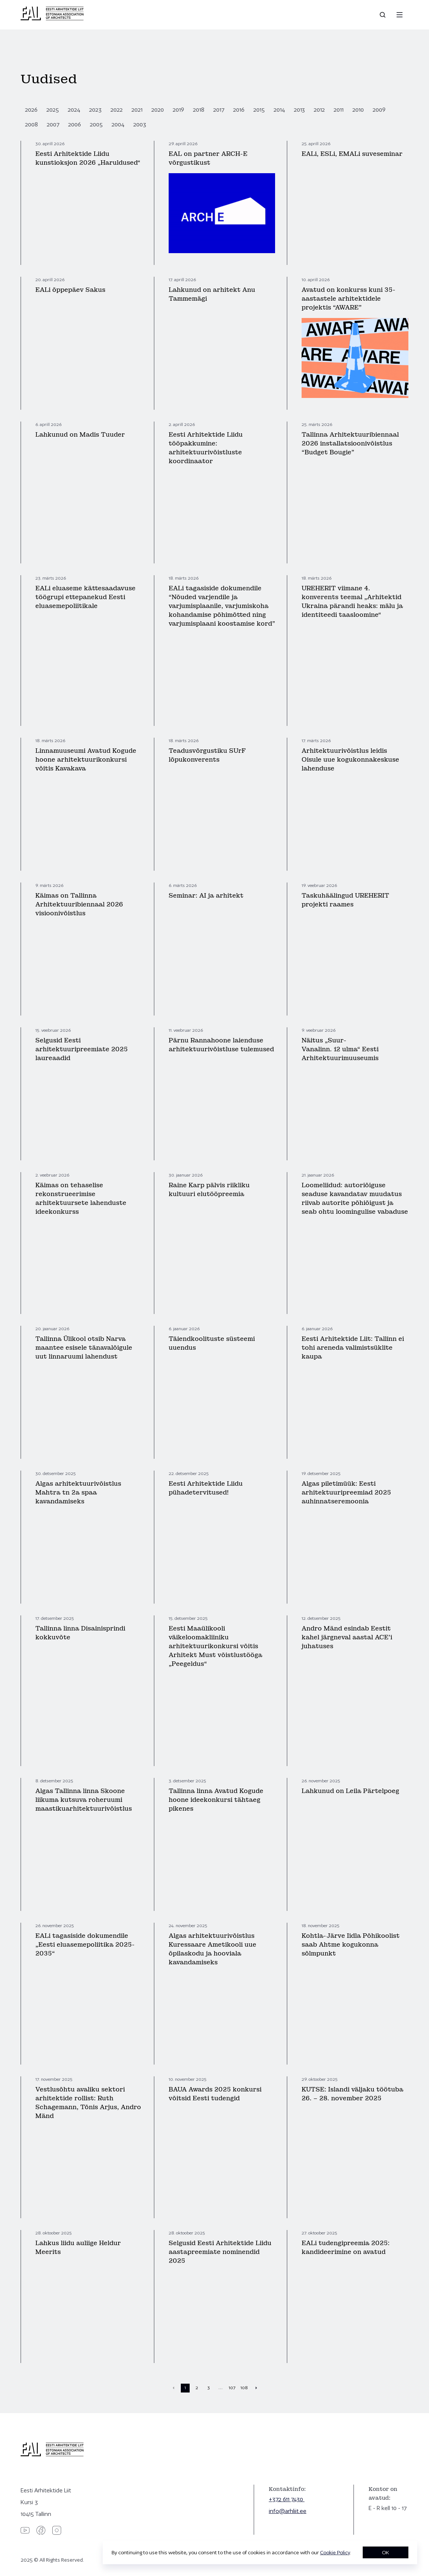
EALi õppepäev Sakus (70, 290)
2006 (74, 124)
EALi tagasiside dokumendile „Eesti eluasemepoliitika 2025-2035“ (85, 1944)
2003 (139, 124)
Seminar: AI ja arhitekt (206, 895)
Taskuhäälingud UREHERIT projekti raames (345, 900)
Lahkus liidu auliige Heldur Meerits (78, 2247)
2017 (218, 109)
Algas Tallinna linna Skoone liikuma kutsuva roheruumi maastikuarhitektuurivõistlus (83, 1800)
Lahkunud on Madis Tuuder (80, 434)
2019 (178, 109)
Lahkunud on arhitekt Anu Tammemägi (212, 294)
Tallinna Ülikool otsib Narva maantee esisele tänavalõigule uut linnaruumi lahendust (83, 1347)
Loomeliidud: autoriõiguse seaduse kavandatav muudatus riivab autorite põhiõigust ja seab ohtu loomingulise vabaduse (355, 1198)
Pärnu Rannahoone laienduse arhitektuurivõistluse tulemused (221, 1045)
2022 (116, 109)
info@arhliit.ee (287, 2510)
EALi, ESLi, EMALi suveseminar (352, 154)
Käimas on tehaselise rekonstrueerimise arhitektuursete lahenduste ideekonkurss (80, 1198)
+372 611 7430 (287, 2499)
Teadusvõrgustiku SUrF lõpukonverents (207, 755)
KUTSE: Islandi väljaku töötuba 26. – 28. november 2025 (352, 2094)
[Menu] (399, 15)
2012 (319, 109)
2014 (279, 109)
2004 (118, 124)
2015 (259, 109)
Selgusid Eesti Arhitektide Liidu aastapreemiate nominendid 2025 (220, 2252)
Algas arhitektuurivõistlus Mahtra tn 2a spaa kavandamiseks (78, 1492)
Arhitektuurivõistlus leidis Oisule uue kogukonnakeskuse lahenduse (350, 759)
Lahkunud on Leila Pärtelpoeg (350, 1791)
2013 (299, 109)
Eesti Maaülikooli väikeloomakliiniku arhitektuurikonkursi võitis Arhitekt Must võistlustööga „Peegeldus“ (215, 1646)
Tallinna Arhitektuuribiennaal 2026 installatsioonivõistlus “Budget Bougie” (350, 443)
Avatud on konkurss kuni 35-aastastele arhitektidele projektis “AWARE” (348, 298)
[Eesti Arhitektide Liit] (52, 18)
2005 (96, 124)
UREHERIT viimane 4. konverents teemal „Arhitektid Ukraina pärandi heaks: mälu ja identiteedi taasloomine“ (352, 601)
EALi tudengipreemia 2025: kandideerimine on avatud (346, 2247)
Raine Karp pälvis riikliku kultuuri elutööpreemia (209, 1189)
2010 (358, 109)
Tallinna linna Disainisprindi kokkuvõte (80, 1633)
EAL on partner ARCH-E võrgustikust (208, 158)
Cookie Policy (335, 2552)
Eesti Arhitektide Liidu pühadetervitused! (206, 1488)
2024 (74, 109)
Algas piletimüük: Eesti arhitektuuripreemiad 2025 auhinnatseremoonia (346, 1492)
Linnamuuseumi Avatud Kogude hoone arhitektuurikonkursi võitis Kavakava (85, 759)
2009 (379, 109)
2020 (157, 109)
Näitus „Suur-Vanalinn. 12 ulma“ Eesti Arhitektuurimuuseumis (340, 1049)
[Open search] (383, 14)
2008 (31, 124)
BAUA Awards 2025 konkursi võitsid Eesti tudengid (215, 2094)
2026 (31, 109)
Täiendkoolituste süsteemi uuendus (212, 1343)
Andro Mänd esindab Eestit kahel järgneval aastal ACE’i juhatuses (347, 1637)
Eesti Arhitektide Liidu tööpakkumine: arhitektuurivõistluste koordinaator (206, 448)
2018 (198, 109)
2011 (339, 109)
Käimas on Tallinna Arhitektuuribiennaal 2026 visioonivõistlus (79, 904)
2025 (52, 109)
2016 (239, 109)
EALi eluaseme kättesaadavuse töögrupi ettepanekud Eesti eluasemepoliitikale (85, 597)
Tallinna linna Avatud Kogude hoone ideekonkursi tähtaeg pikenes (216, 1800)
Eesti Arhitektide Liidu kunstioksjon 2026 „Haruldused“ (87, 158)
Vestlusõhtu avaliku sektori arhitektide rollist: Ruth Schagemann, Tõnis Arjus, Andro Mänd (88, 2103)
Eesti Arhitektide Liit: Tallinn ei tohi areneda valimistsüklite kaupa (353, 1347)
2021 (137, 109)
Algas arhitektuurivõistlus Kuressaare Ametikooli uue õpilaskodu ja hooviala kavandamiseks (212, 1949)
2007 (53, 124)
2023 (95, 109)
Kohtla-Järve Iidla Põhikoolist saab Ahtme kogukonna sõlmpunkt (351, 1944)
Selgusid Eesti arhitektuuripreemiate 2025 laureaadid (81, 1049)
